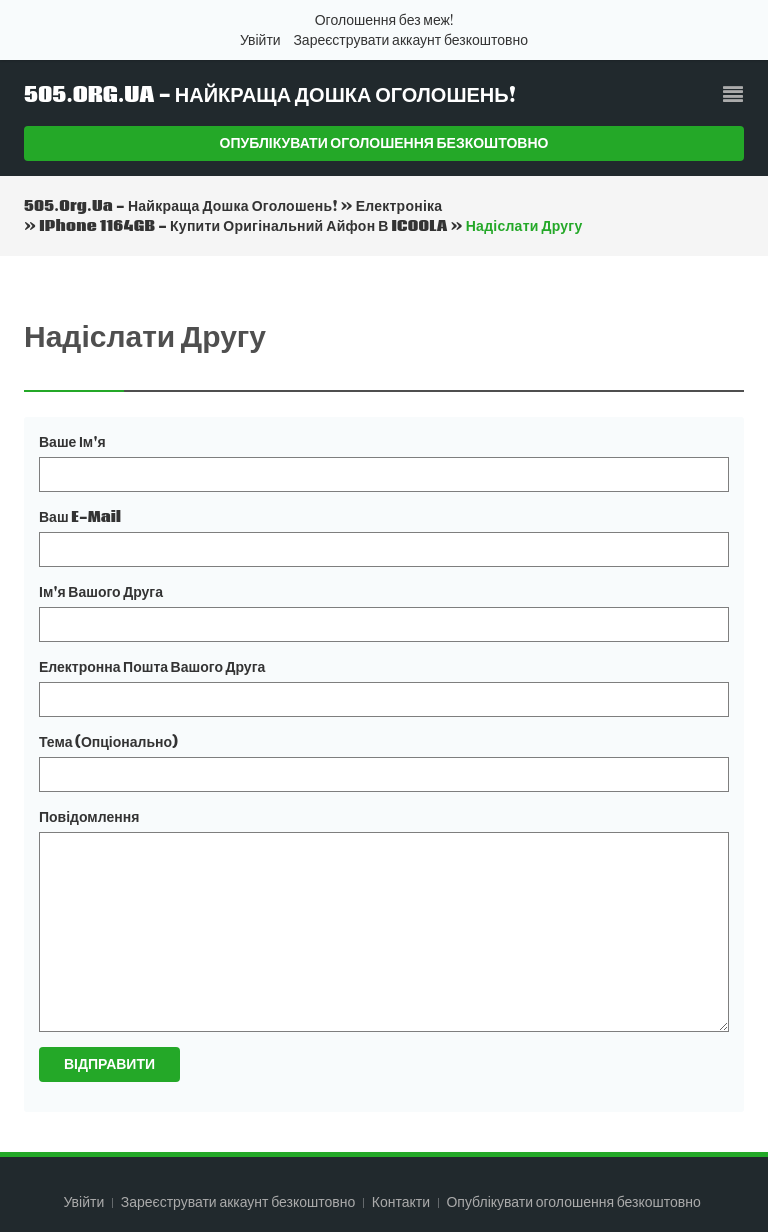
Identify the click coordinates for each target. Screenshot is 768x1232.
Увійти (260, 40)
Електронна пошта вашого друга (152, 667)
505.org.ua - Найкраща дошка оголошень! (270, 96)
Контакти (402, 1202)
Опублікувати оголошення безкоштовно (384, 143)
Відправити (109, 1064)
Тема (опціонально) (108, 742)
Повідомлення (89, 817)
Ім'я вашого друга (101, 592)
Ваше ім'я (72, 442)
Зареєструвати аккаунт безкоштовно (410, 40)
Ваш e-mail (80, 517)
